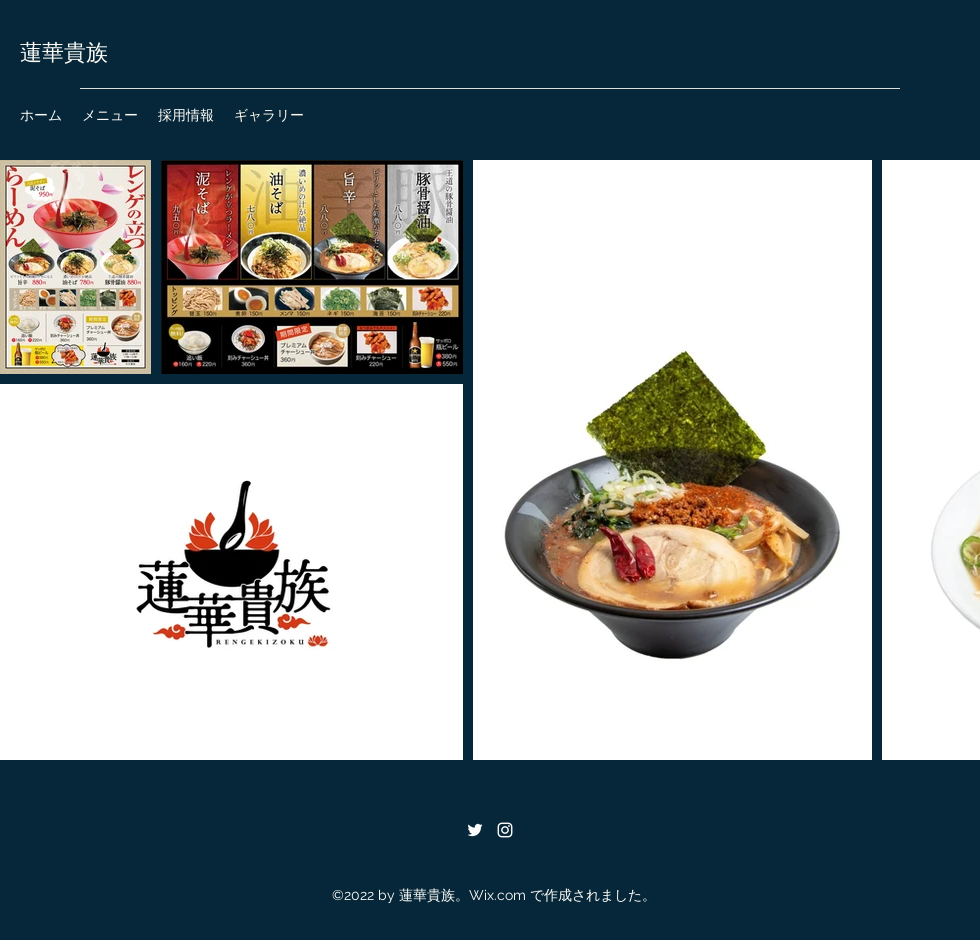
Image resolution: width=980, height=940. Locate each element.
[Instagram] (505, 830)
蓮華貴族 (64, 53)
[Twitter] (475, 830)
